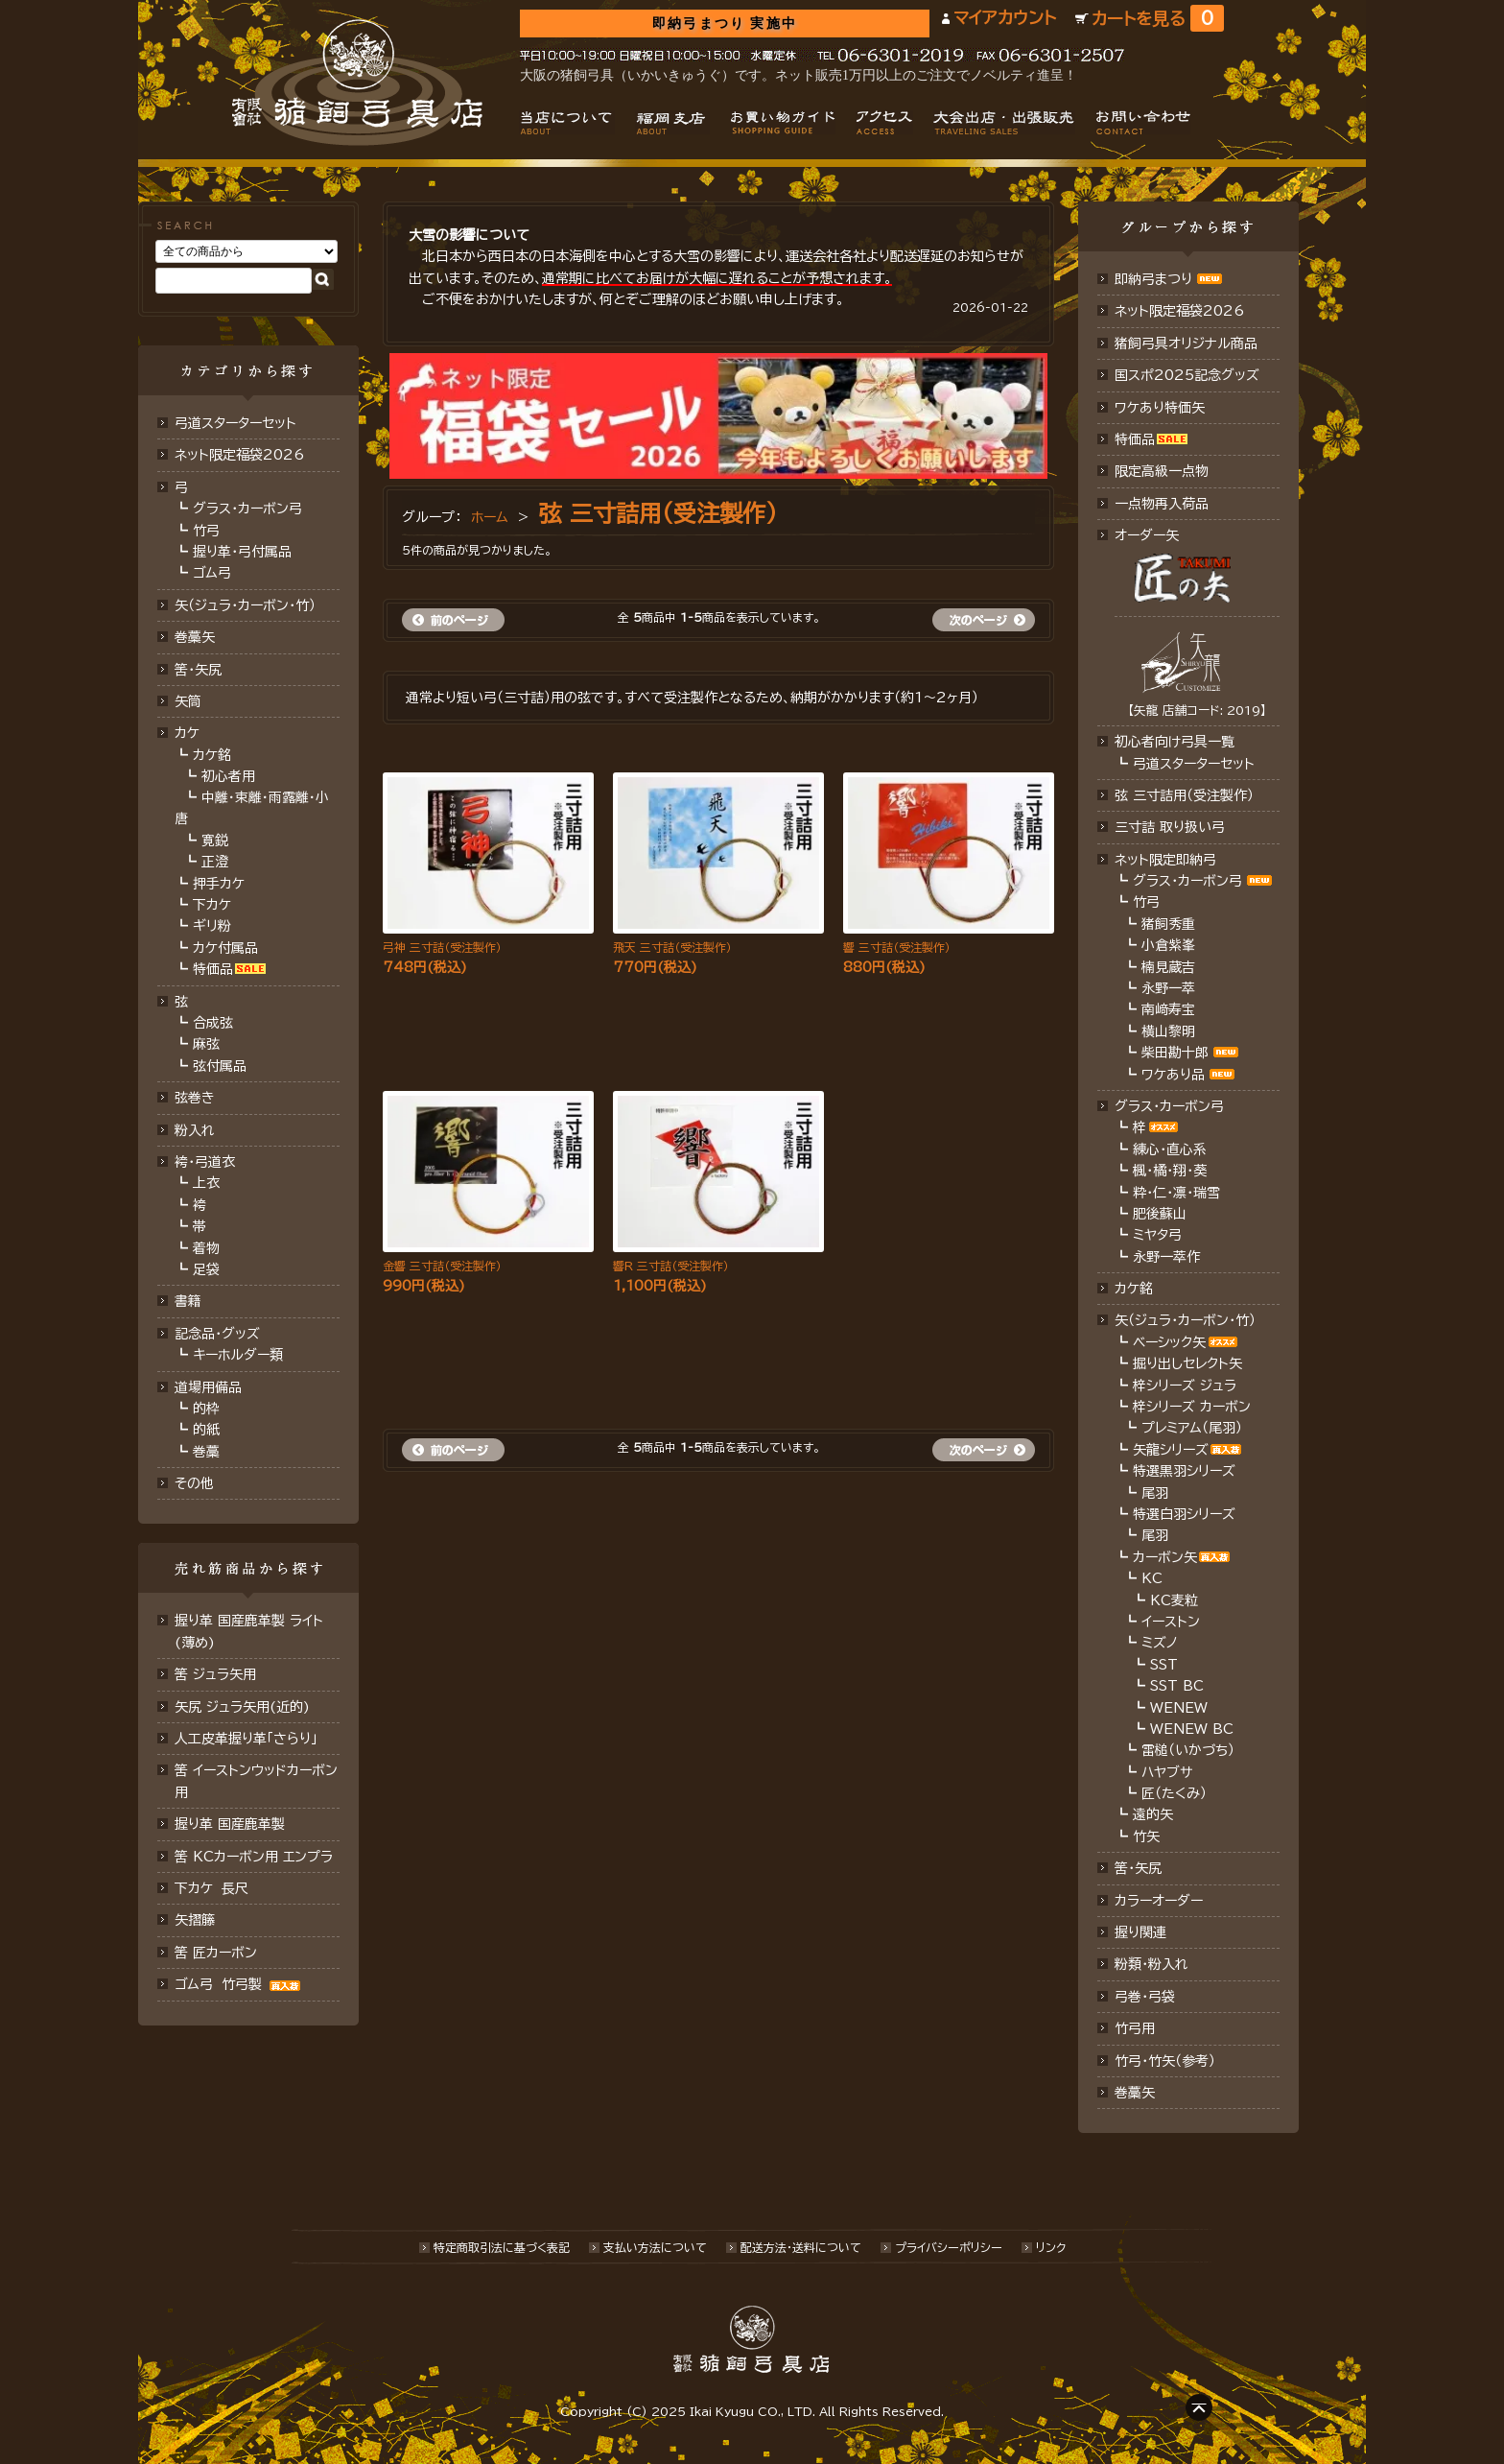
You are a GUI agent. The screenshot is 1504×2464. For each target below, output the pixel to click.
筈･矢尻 (198, 669)
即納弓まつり (1153, 279)
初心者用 (228, 776)
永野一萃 (1168, 988)
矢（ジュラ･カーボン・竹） (1185, 1320)
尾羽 (1154, 1493)
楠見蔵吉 (1168, 967)
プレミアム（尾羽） (1191, 1427)
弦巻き (195, 1097)
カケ (187, 733)
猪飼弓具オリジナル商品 (1186, 343)
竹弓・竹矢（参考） (1165, 2061)
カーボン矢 (1165, 1557)
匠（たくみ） (1174, 1793)
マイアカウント (1004, 18)
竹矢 (1146, 1836)
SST (1164, 1664)
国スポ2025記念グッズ (1187, 375)
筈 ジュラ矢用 (215, 1674)
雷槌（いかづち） (1187, 1750)
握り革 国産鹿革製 (230, 1824)
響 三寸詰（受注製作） (897, 947)
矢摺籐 (195, 1920)
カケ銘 (212, 755)
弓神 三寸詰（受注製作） (442, 947)
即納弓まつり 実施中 (724, 23)
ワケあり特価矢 (1160, 408)
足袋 (206, 1269)
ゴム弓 (212, 573)
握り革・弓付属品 (242, 551)
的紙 (206, 1429)
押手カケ (219, 883)
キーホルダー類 (238, 1355)
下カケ (212, 905)
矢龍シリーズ (1171, 1450)
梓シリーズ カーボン (1192, 1406)
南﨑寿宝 (1168, 1009)
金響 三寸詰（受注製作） (442, 1265)
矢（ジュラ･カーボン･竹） (245, 605)
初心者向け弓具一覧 (1174, 741)
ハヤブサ (1166, 1772)
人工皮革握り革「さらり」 (246, 1738)
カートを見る (1158, 19)
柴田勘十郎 (1175, 1052)
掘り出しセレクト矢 (1187, 1363)
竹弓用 (1135, 2028)
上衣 (206, 1183)
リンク (1051, 2247)
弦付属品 (220, 1066)
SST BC (1177, 1686)
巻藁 (206, 1451)
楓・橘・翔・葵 (1170, 1170)
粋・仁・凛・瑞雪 (1176, 1192)
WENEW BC (1192, 1729)
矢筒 (188, 701)
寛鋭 (214, 840)
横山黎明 (1168, 1031)
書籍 (188, 1301)
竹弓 (206, 530)
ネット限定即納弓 (1165, 859)
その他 (194, 1483)
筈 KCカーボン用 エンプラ (254, 1856)
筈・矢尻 (1138, 1868)
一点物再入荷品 (1162, 503)
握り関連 (1140, 1932)
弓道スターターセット (235, 423)
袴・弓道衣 (205, 1162)
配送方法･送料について (800, 2247)
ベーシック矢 (1169, 1342)
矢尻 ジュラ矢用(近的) (242, 1707)
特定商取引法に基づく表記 (502, 2247)
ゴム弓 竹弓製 (240, 1984)
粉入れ (195, 1130)
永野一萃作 (1166, 1257)
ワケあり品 (1173, 1074)
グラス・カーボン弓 (247, 508)
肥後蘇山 (1160, 1213)
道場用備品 (208, 1387)
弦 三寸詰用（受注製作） (658, 513)
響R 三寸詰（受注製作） (671, 1265)
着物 (206, 1248)
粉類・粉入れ (1151, 1964)
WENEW (1179, 1708)
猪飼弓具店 (357, 82)
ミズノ (1159, 1642)
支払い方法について (655, 2247)
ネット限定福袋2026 (239, 455)
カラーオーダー (1159, 1900)
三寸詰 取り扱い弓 (1170, 827)
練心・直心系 (1170, 1149)
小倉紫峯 (1168, 945)
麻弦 (206, 1044)
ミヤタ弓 (1157, 1235)
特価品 (213, 969)
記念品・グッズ (217, 1333)
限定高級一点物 (1162, 471)
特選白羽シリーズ (1184, 1514)
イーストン (1170, 1621)
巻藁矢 (195, 637)
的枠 (206, 1408)
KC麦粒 (1174, 1600)
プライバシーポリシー (948, 2247)
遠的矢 (1153, 1814)
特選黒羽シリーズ (1184, 1471)
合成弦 (213, 1023)
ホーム (489, 517)
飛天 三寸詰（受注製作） (672, 947)
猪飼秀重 (1168, 924)
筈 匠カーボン (216, 1952)
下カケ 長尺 (211, 1888)
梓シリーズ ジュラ (1184, 1385)
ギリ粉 (212, 926)
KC (1152, 1578)
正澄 (214, 861)
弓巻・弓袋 (1145, 1996)
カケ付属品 (225, 948)
